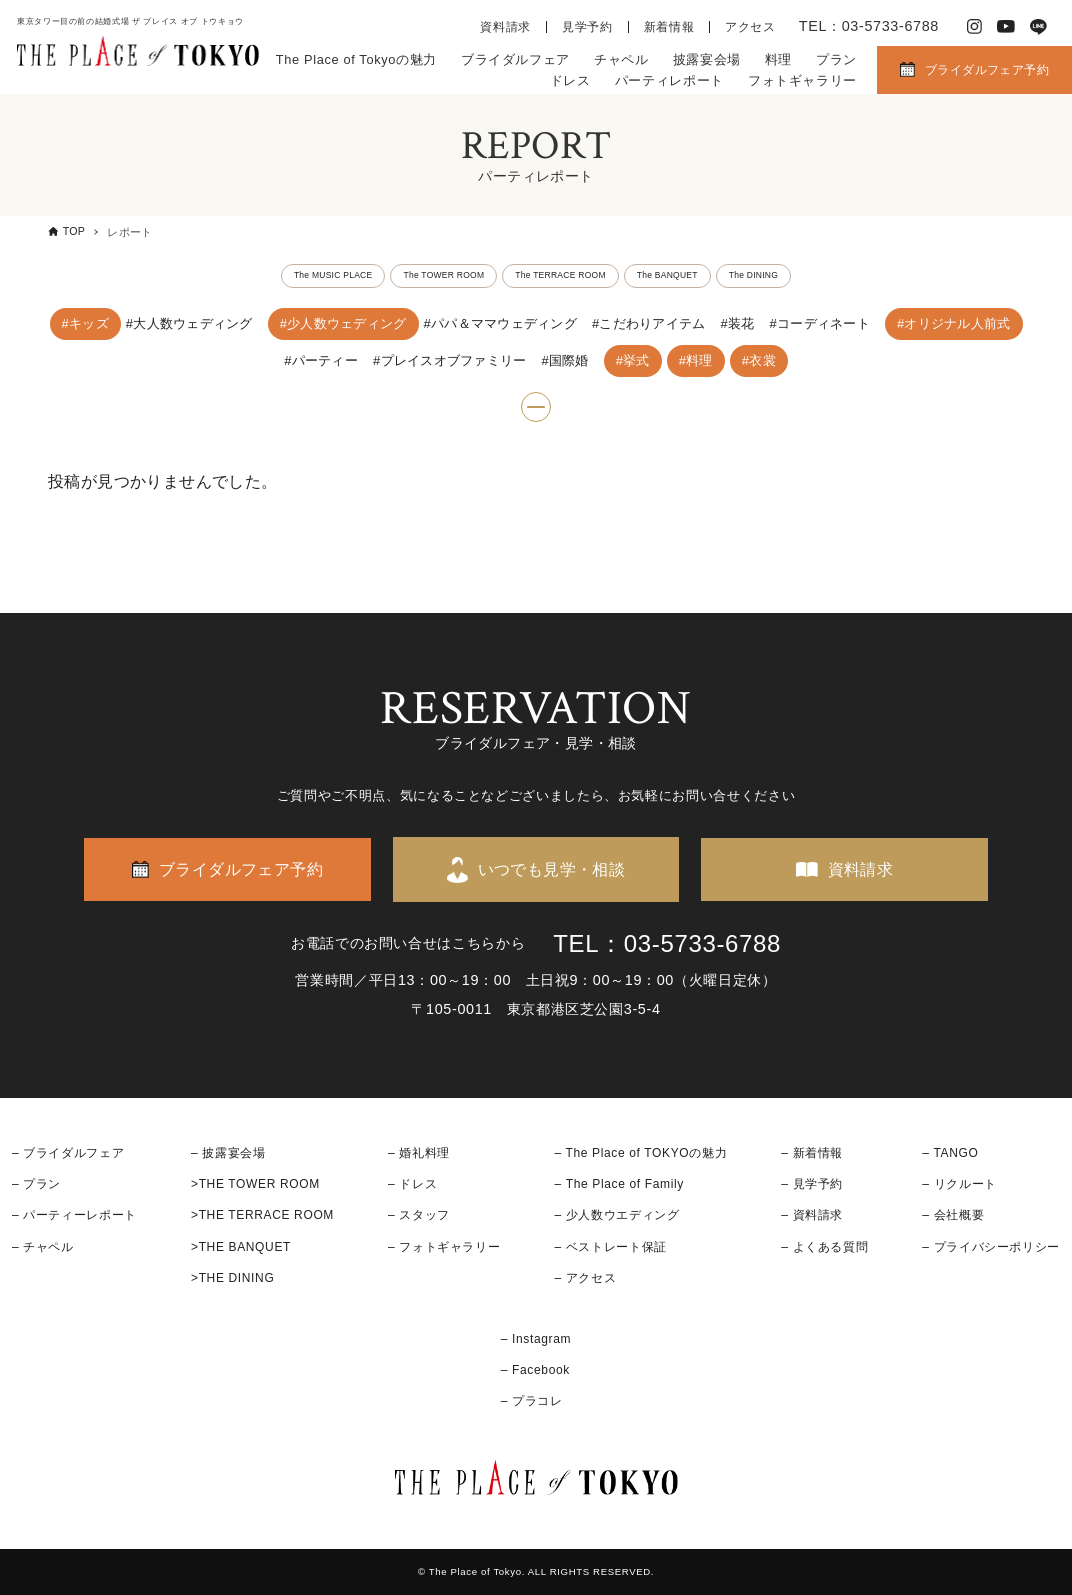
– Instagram (536, 1339)
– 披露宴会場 (228, 1153)
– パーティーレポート (74, 1216)
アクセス (750, 27)
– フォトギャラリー (444, 1247)
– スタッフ (419, 1216)
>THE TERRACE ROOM (262, 1216)
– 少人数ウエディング (616, 1216)
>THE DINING (232, 1278)
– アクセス (585, 1278)
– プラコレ (532, 1402)
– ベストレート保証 (610, 1247)
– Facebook (535, 1371)
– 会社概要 (953, 1216)
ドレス (570, 80)
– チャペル (43, 1247)
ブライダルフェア (515, 59)
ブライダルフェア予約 (987, 70)
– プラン (36, 1185)
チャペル (621, 59)
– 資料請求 (812, 1216)
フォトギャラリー (802, 80)
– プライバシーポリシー (991, 1247)
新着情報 (669, 27)
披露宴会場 (707, 59)
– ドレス (412, 1185)
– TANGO (950, 1153)
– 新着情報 (812, 1153)
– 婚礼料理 (419, 1153)
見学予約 (587, 27)
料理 (778, 59)
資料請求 (505, 27)
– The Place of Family (619, 1185)
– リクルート (959, 1185)
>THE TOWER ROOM (255, 1185)
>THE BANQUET (241, 1247)
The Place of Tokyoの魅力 (356, 59)
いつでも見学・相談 (552, 869)
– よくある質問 (824, 1247)
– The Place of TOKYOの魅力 (640, 1153)
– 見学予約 (812, 1185)
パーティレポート (669, 80)
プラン (836, 59)
